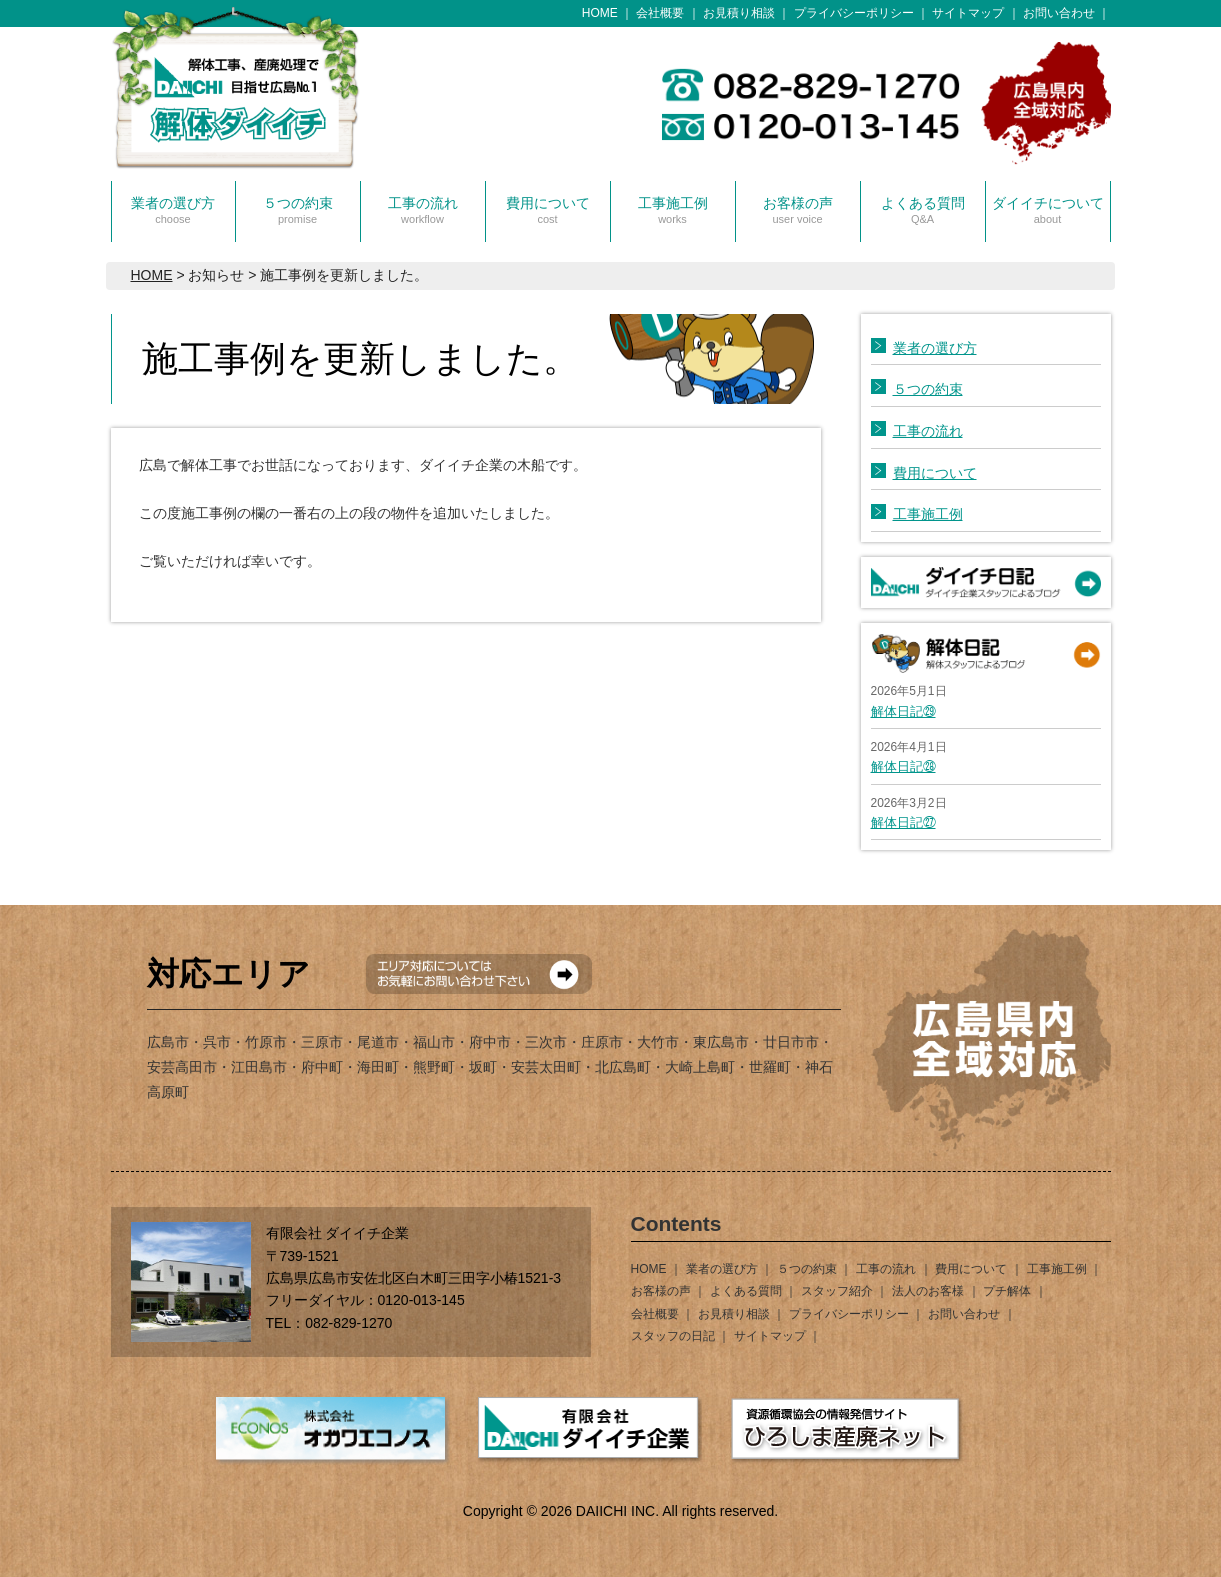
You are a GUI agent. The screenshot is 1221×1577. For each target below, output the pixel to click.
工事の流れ (423, 210)
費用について (548, 210)
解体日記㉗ (903, 822)
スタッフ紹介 (837, 1291)
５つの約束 (298, 210)
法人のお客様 (928, 1291)
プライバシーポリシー (854, 13)
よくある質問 (923, 210)
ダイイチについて (1048, 210)
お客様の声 (798, 210)
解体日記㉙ (903, 711)
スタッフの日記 (673, 1336)
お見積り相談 (739, 13)
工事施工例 (673, 210)
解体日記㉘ (903, 766)
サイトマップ (968, 13)
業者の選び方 (173, 210)
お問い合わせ (1059, 13)
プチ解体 (1007, 1291)
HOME (600, 13)
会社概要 (660, 13)
